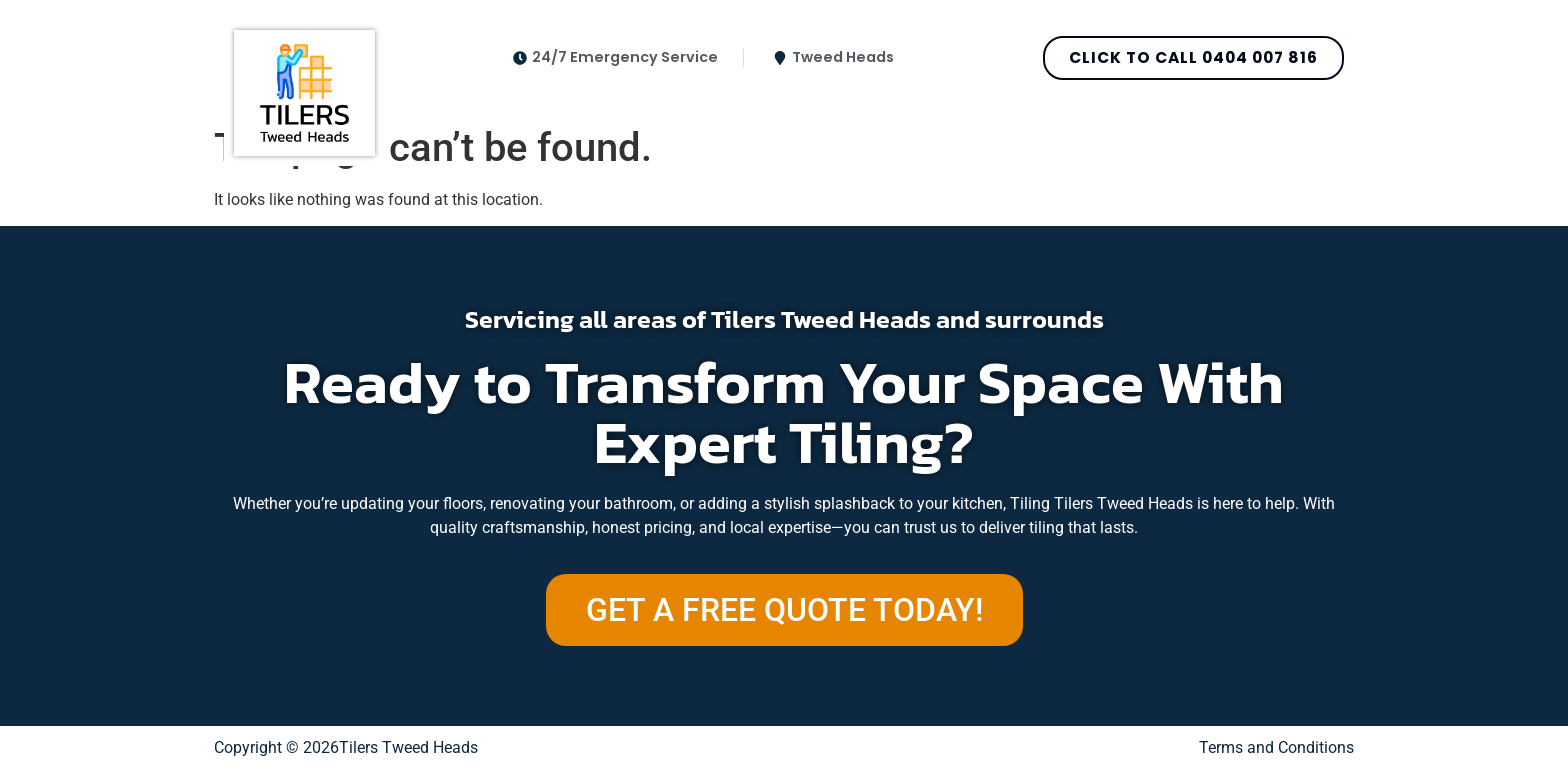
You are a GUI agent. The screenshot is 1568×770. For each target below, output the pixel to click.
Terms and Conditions (1276, 747)
